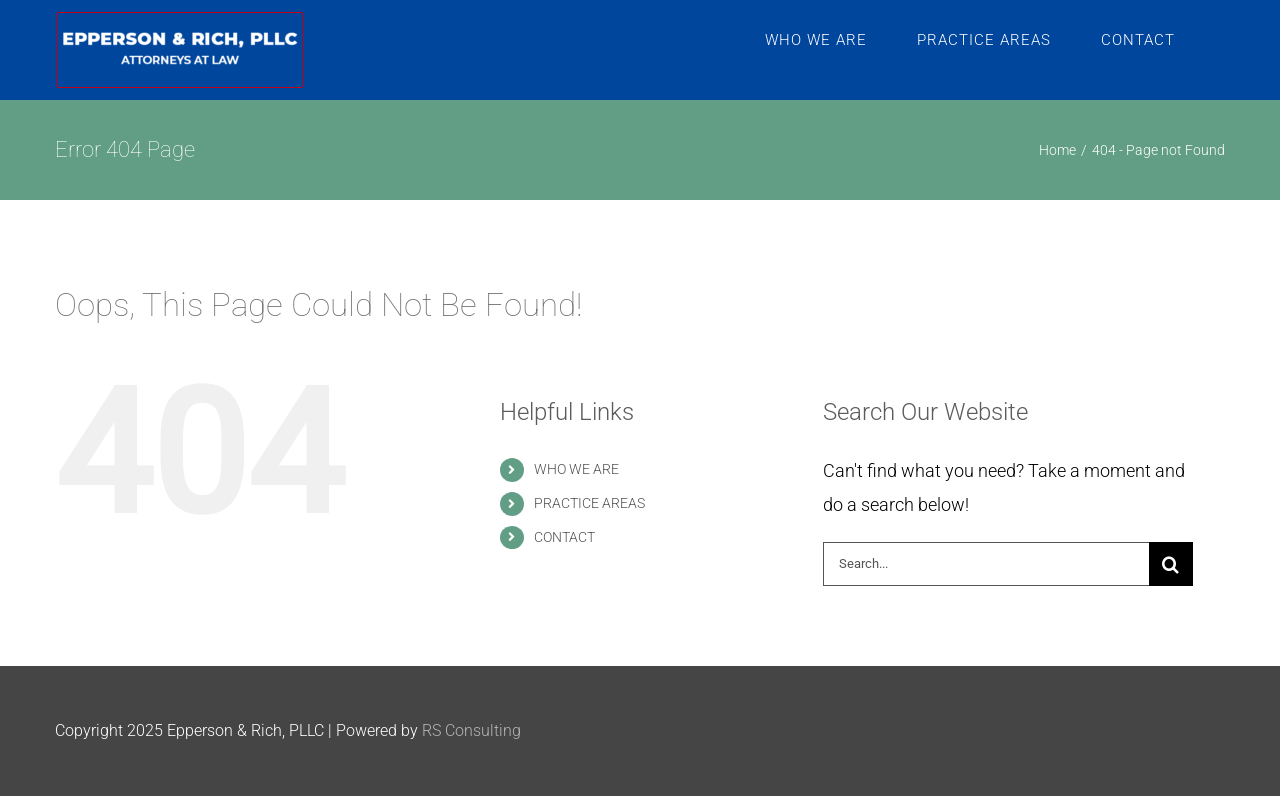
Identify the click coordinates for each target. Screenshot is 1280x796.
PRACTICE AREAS (589, 503)
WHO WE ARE (576, 469)
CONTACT (564, 537)
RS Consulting (471, 730)
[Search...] (986, 564)
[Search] (1171, 564)
